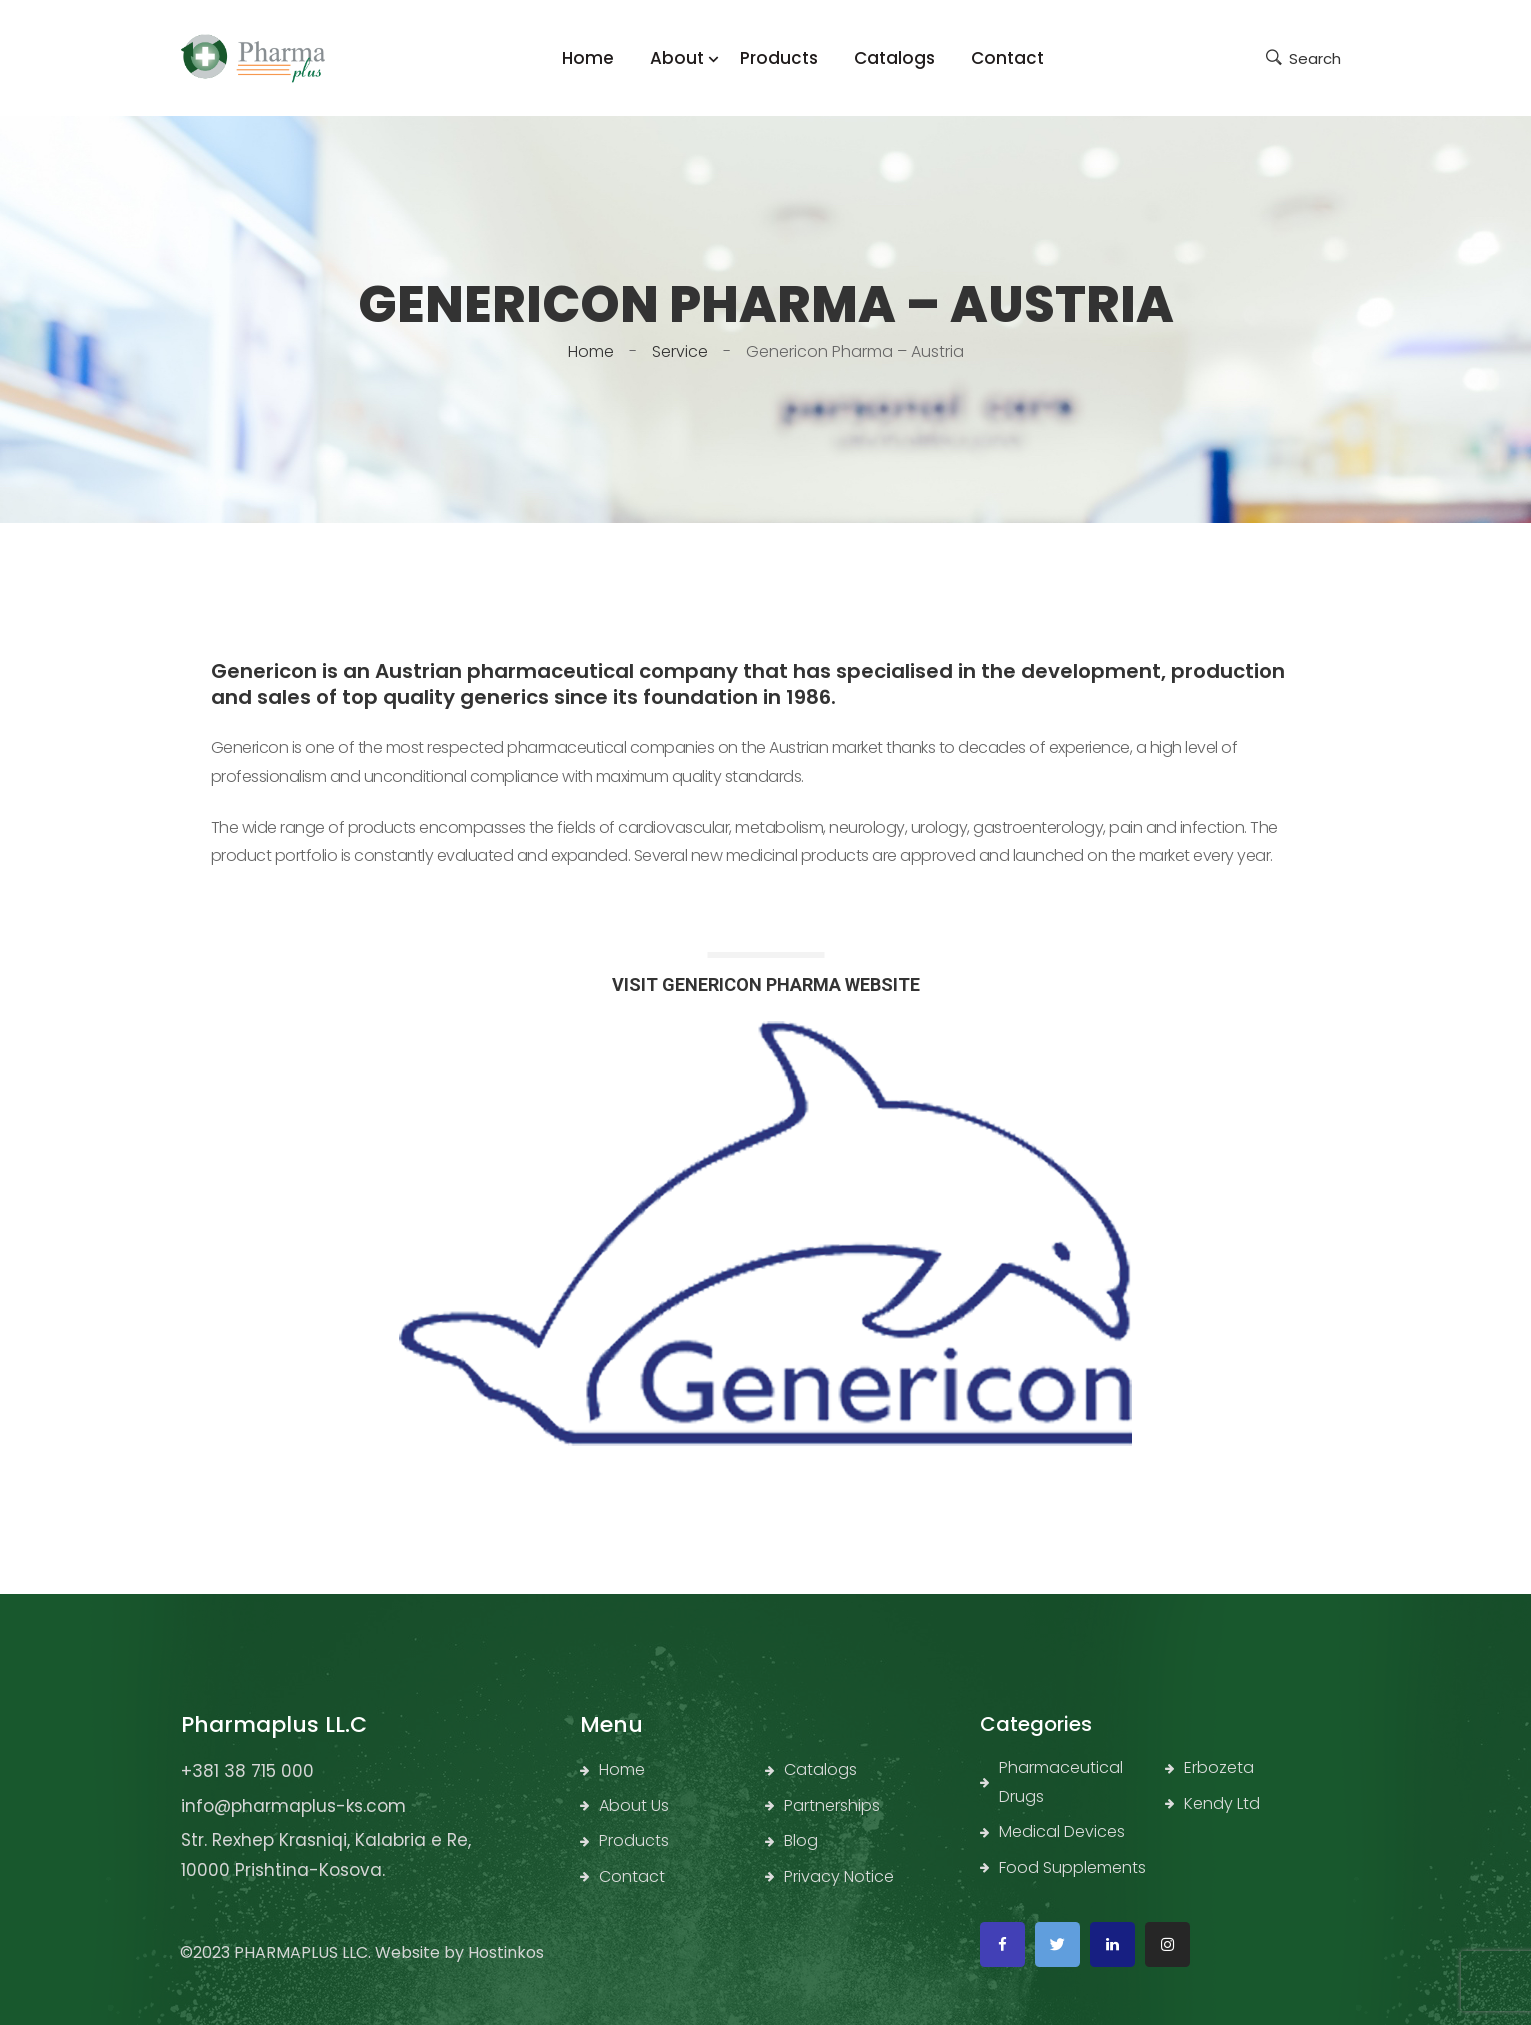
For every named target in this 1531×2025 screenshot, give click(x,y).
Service (680, 351)
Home (591, 351)
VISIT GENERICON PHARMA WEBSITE (766, 984)
